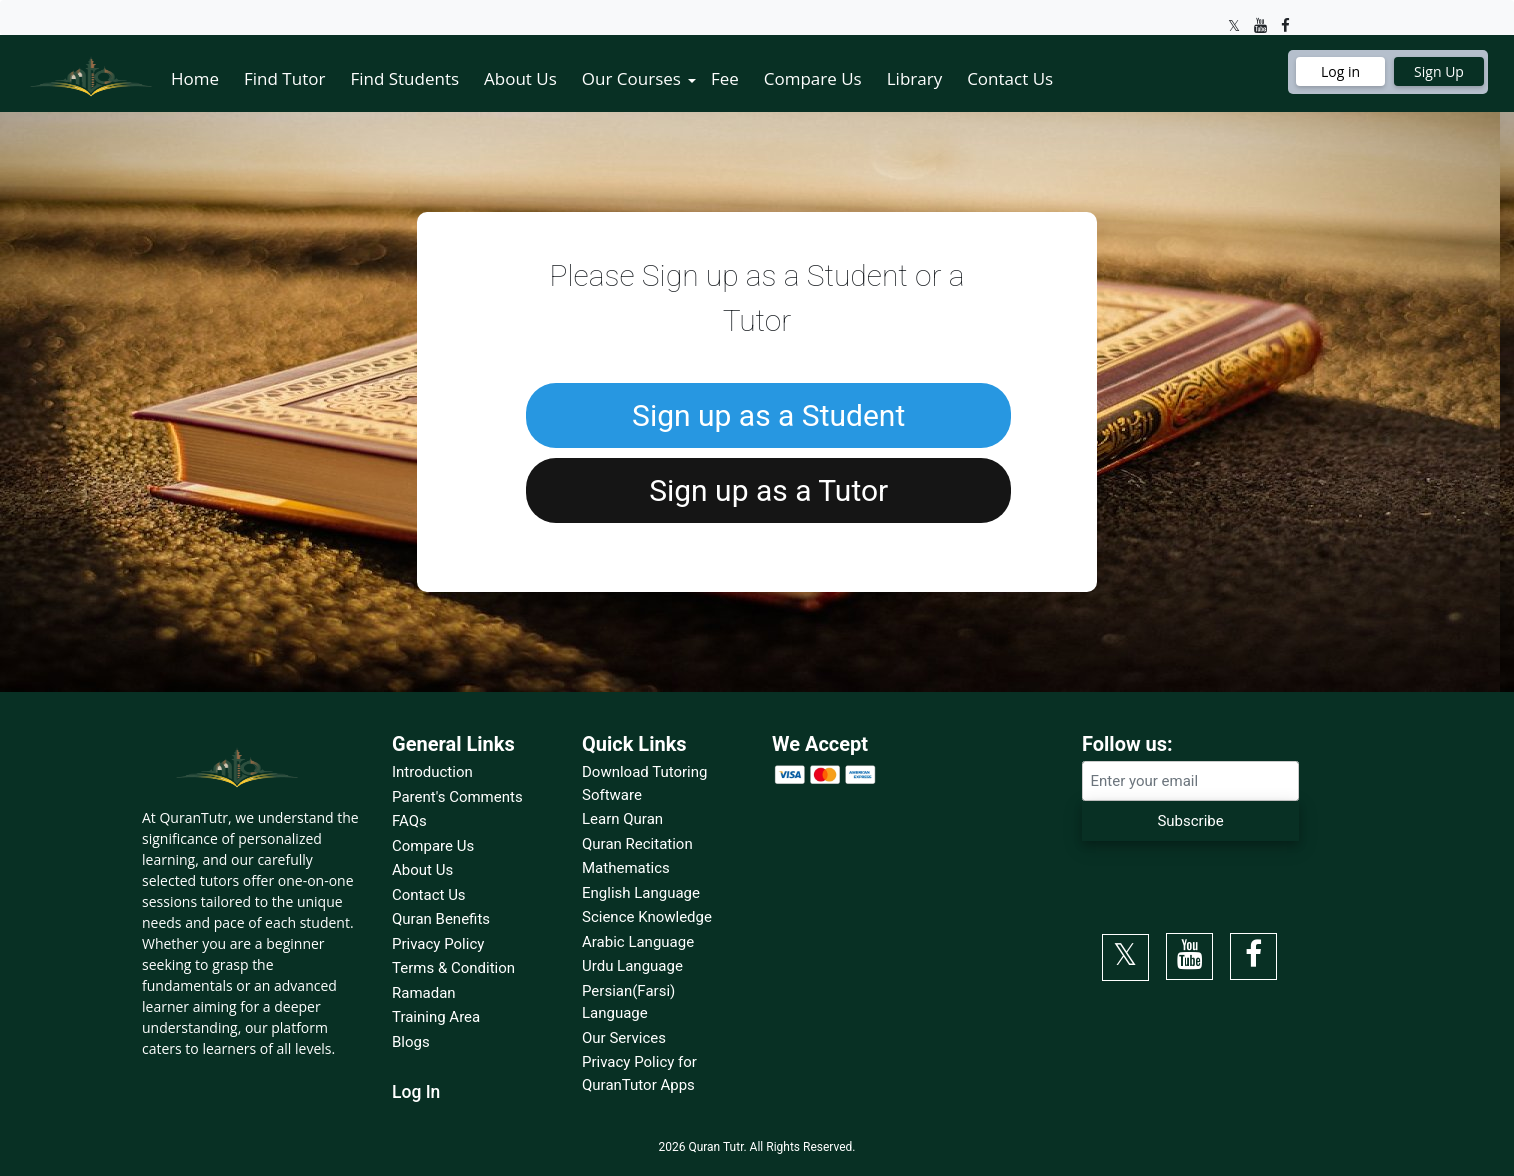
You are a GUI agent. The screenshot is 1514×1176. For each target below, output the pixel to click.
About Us (520, 78)
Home (195, 78)
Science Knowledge (647, 917)
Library (914, 78)
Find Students (404, 78)
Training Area (436, 1017)
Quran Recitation (637, 844)
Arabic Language (638, 942)
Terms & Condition (453, 968)
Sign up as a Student (768, 415)
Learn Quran (622, 819)
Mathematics (626, 868)
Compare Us (813, 78)
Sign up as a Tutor (768, 490)
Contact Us (1010, 78)
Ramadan (424, 993)
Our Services (624, 1038)
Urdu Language (632, 966)
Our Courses (631, 78)
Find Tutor (284, 78)
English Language (641, 893)
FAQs (409, 821)
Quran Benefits (441, 919)
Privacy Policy (438, 944)
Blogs (411, 1042)
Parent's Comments (457, 797)
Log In (416, 1092)
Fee (725, 78)
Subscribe (1190, 821)
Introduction (432, 772)
